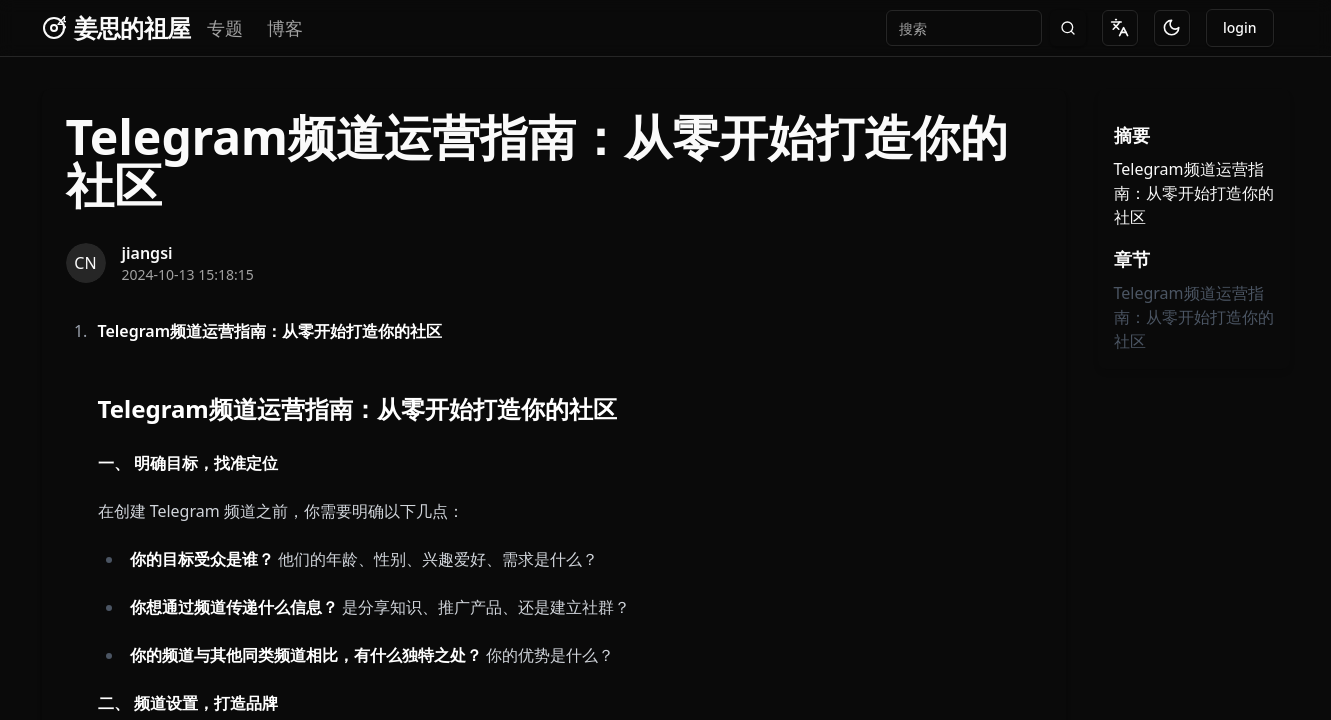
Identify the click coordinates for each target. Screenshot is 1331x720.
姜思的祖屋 (132, 28)
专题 (225, 28)
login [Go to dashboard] (1240, 27)
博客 (285, 28)
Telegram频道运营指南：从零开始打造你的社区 (1194, 317)
